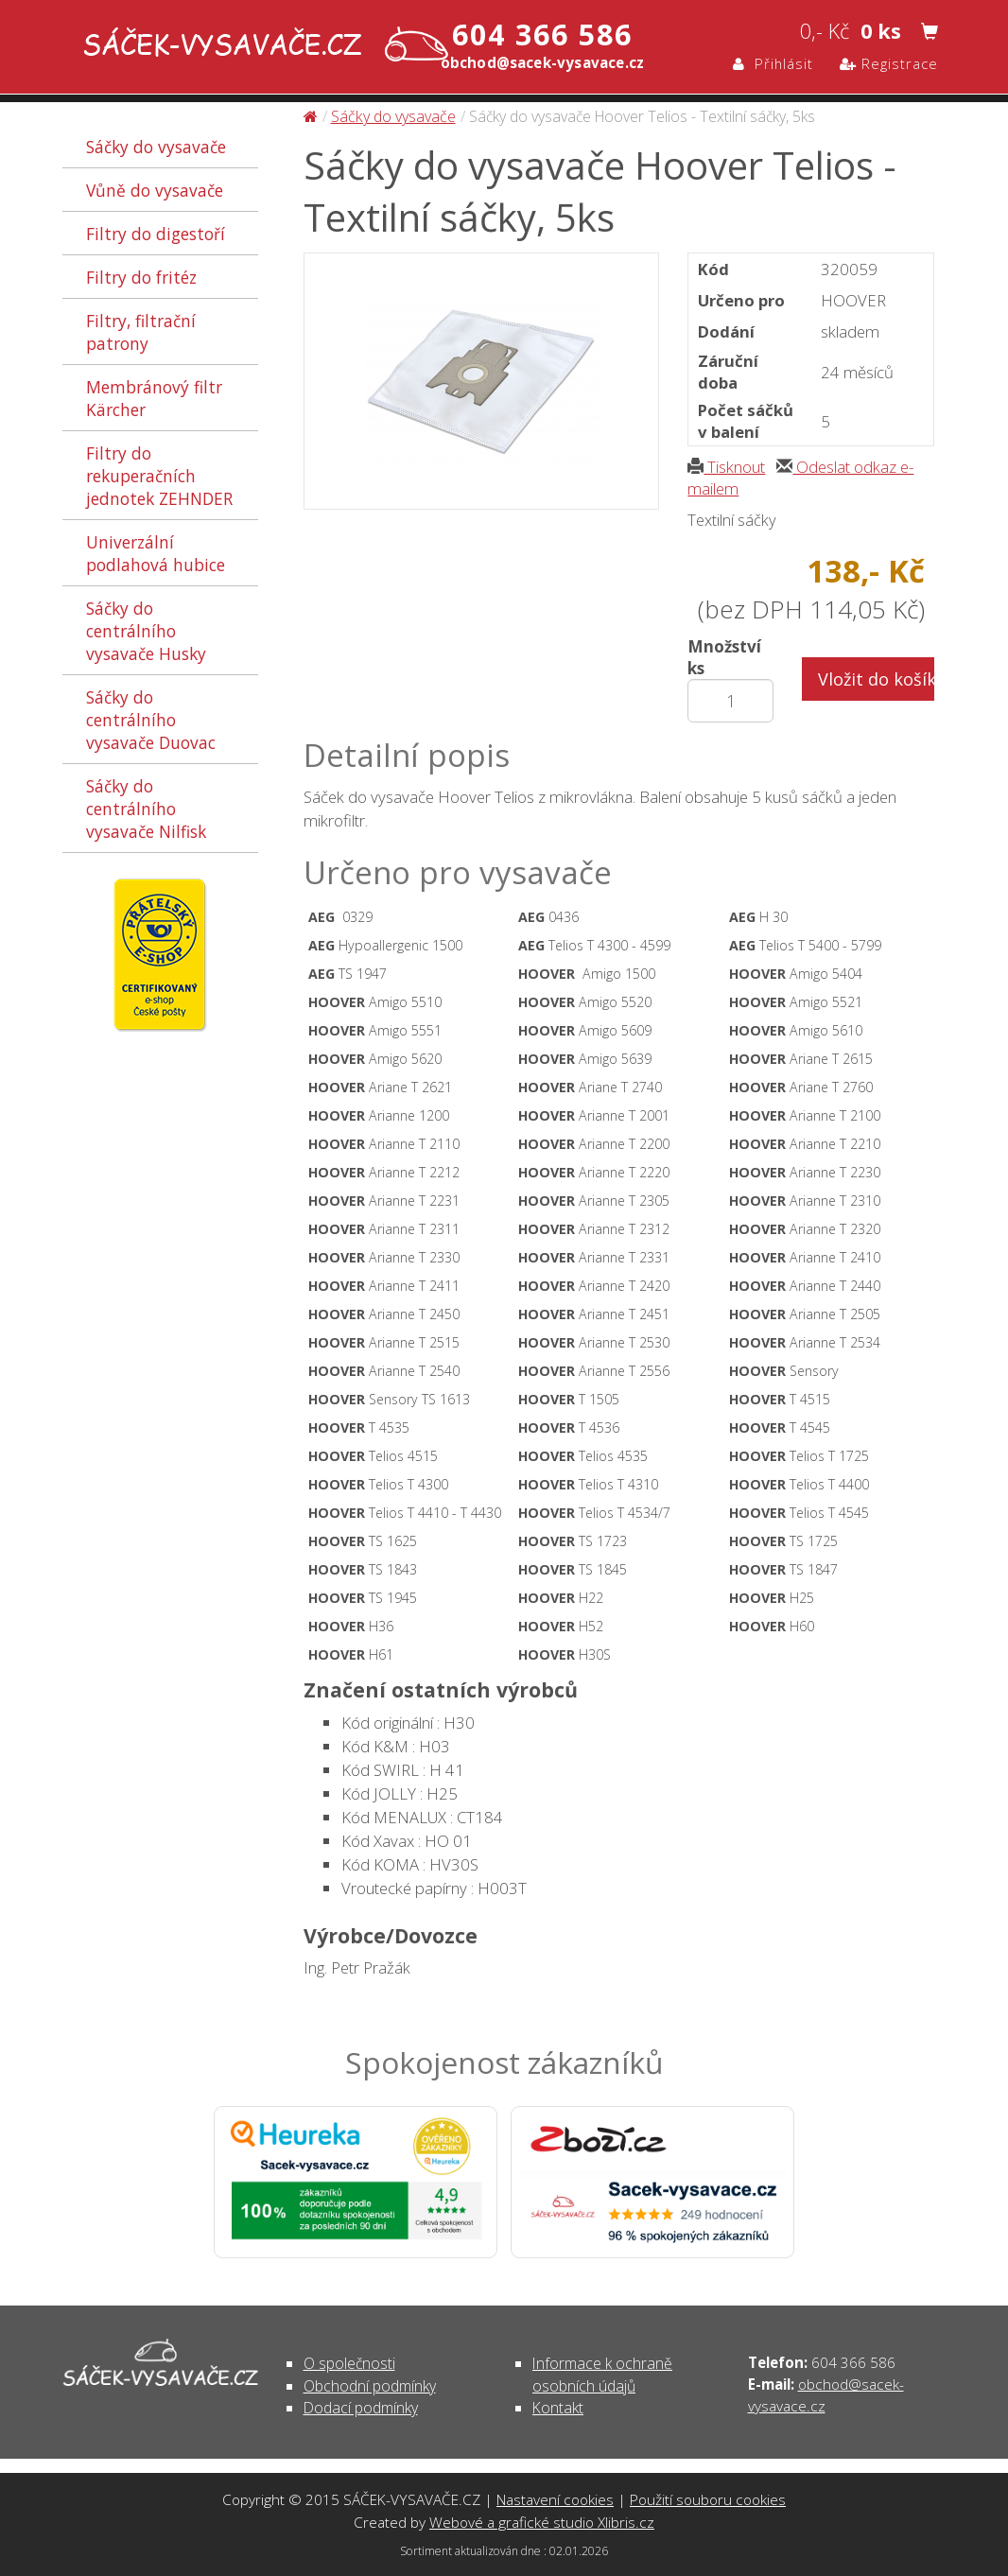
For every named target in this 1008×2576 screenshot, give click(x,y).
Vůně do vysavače (154, 190)
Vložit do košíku (876, 679)
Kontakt (557, 2407)
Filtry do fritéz (141, 277)
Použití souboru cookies (708, 2499)
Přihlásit (773, 63)
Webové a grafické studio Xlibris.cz (541, 2522)
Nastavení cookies (555, 2499)
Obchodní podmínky (370, 2386)
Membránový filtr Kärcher (154, 398)
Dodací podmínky (361, 2407)
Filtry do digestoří (155, 233)
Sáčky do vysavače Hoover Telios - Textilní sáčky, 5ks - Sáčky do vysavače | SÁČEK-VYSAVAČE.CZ (261, 46)
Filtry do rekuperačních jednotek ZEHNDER (159, 476)
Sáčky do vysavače (156, 146)
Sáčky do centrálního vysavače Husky (146, 631)
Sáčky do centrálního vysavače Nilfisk (146, 809)
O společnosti (349, 2363)
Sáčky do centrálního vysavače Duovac (151, 720)
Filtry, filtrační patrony (141, 332)
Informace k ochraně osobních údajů (602, 2374)
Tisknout (726, 467)
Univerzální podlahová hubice (155, 553)
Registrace (889, 63)
